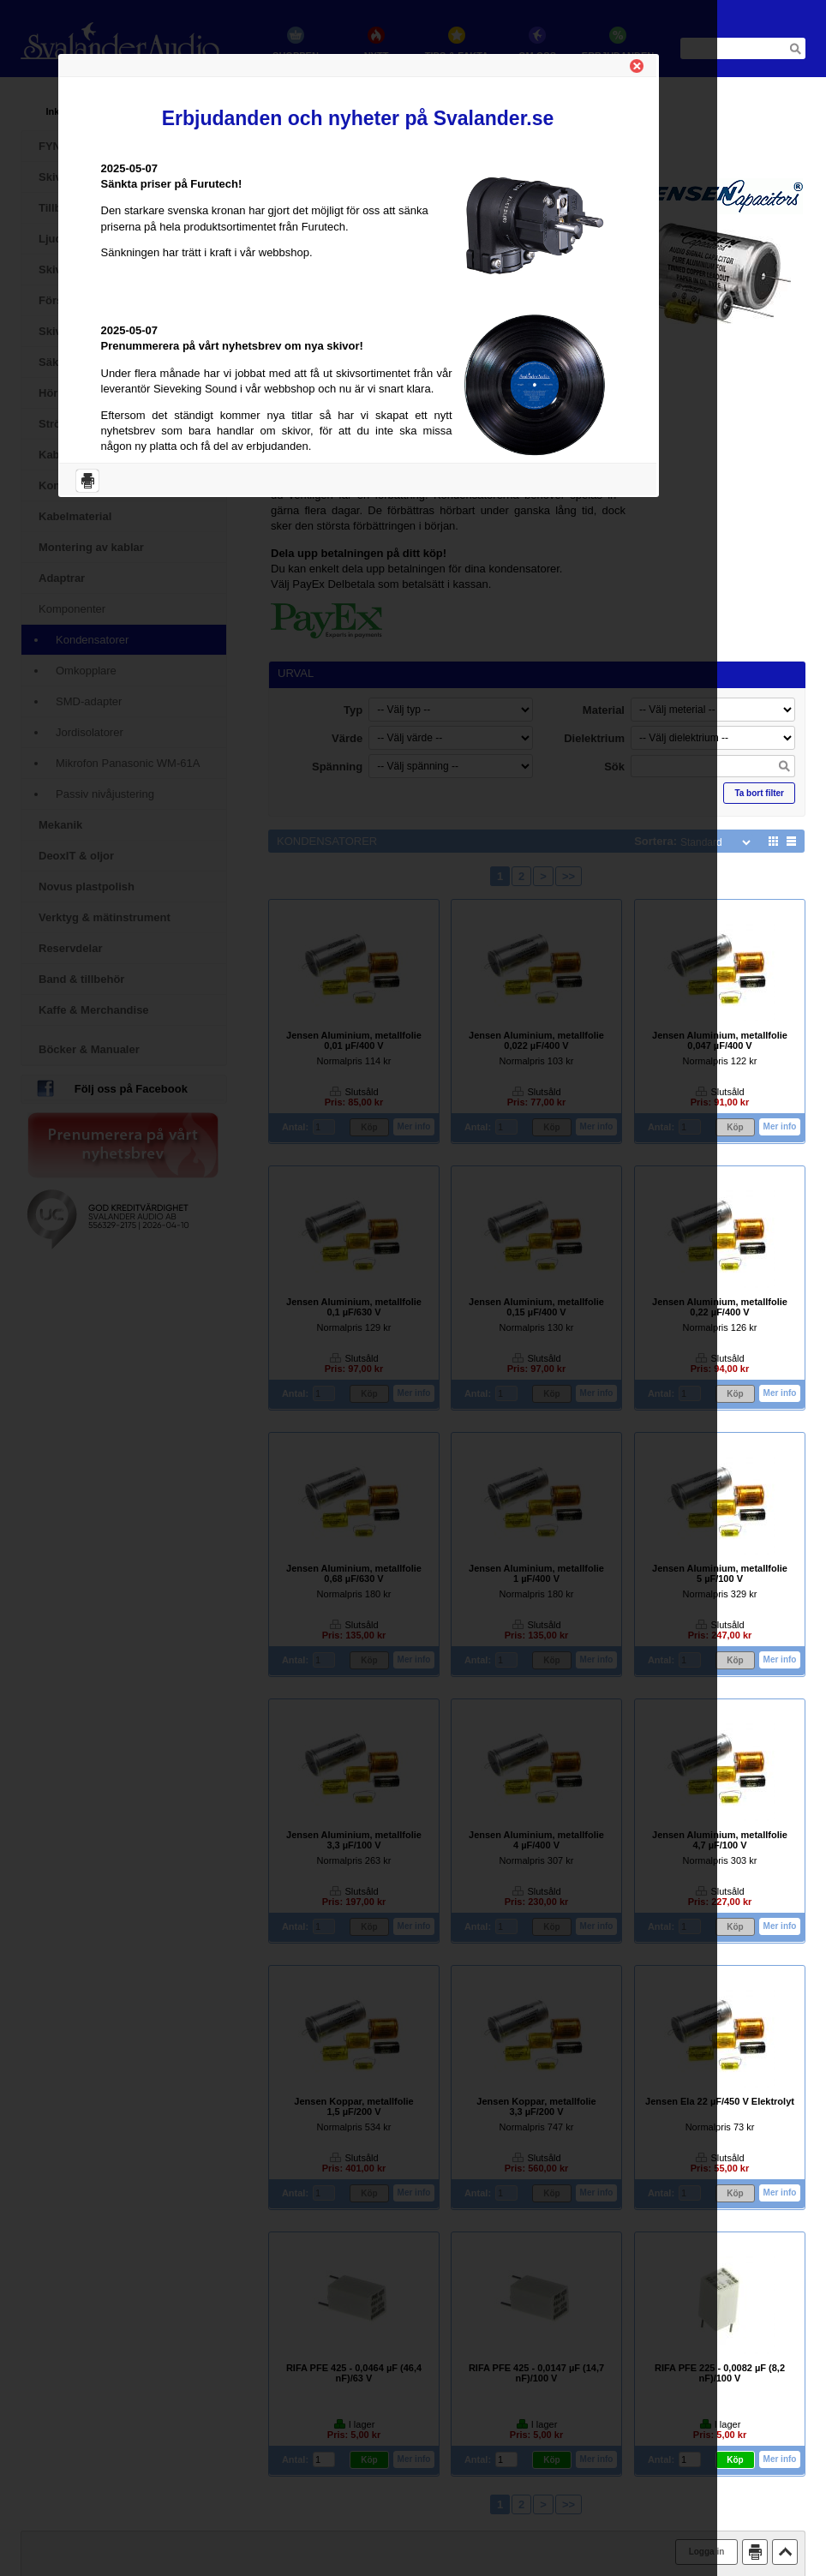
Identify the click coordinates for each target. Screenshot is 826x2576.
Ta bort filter (759, 793)
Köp (735, 1127)
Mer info (780, 1126)
